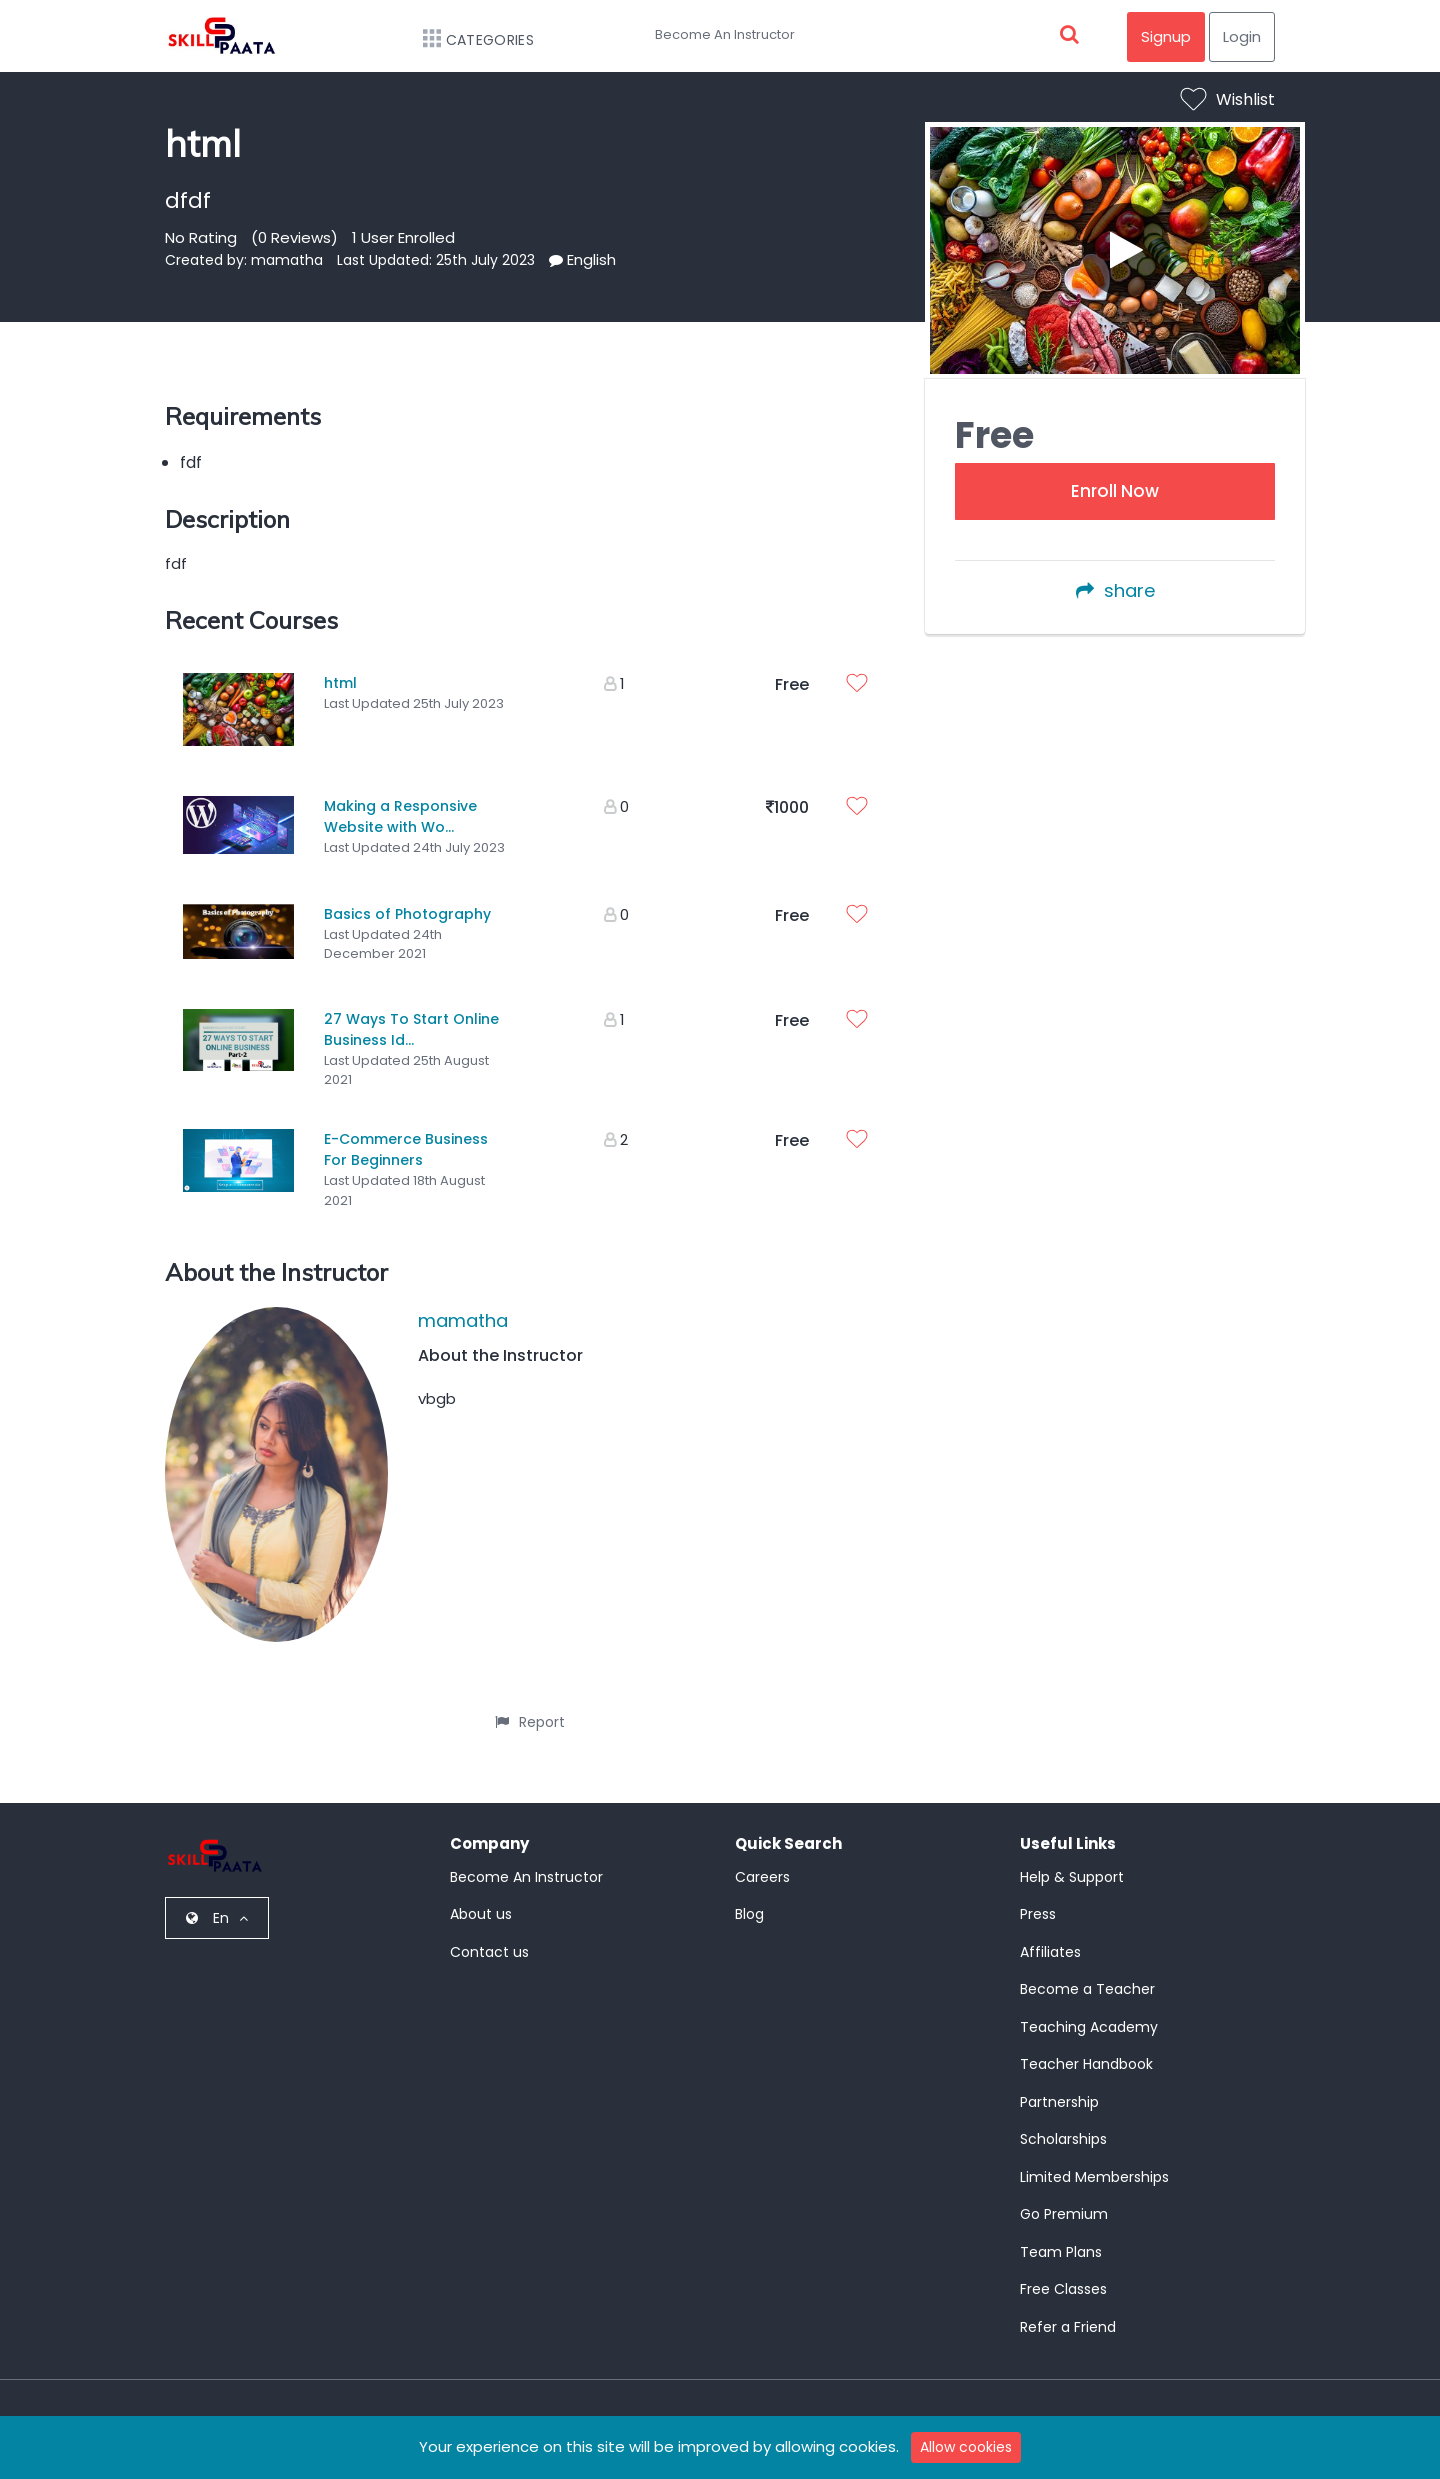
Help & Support (1072, 1862)
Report (530, 1707)
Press (1038, 1899)
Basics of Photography (407, 906)
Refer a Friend (1068, 2312)
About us (481, 1899)
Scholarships (1063, 2124)
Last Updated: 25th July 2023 (436, 260)
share (1115, 590)
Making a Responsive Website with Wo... (400, 812)
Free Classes (1063, 2274)
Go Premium (1064, 2199)
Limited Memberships (1094, 2162)
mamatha (463, 1305)
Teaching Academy (1089, 2012)
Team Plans (1061, 2237)
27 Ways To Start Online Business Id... (411, 1017)
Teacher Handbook (1086, 2049)
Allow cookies (966, 2447)
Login (1242, 36)
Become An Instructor (725, 34)
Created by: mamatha (244, 260)
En (217, 1903)
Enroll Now (1115, 491)
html (340, 683)
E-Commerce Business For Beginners (406, 1134)
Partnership (1059, 2087)
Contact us (489, 1937)
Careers (762, 1862)
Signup (1166, 36)
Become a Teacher (1087, 1974)
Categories (468, 40)
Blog (749, 1899)
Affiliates (1050, 1937)
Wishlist (1228, 99)
